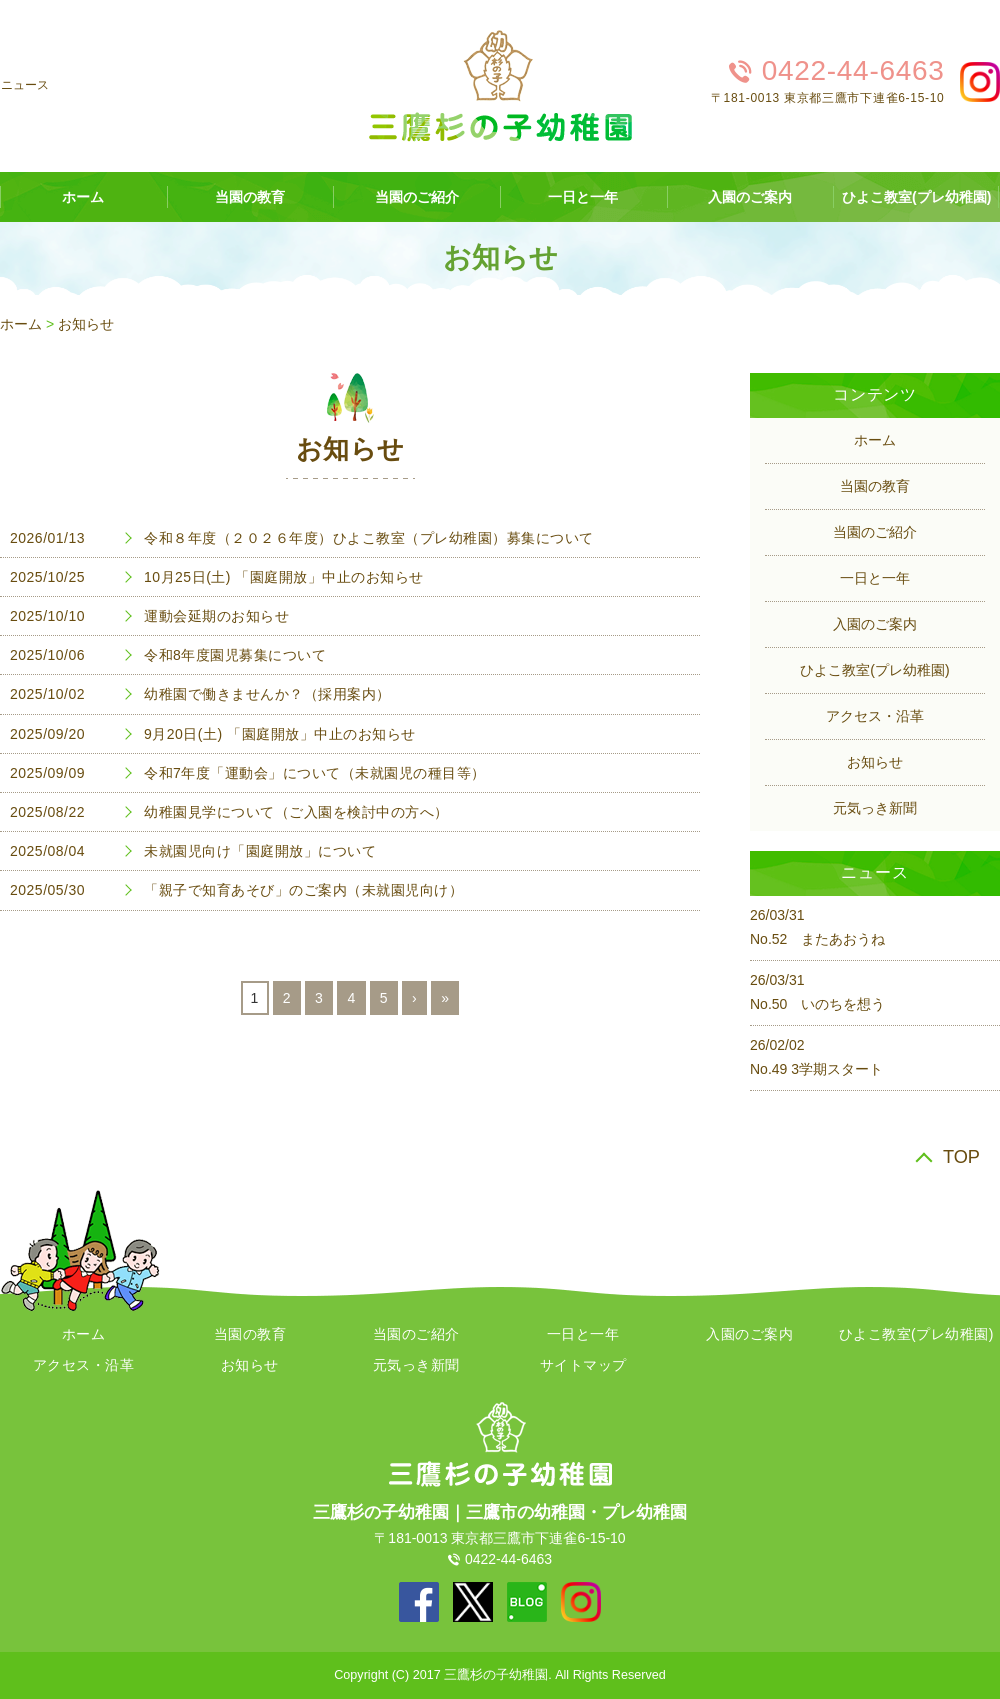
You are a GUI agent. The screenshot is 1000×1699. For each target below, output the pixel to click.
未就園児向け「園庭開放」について (260, 851)
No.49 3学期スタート (816, 1069)
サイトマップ (583, 1365)
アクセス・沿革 (875, 716)
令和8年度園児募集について (235, 655)
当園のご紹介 (417, 197)
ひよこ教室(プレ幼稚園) (874, 670)
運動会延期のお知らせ (216, 616)
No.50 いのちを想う (817, 1004)
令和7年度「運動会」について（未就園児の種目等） (315, 773)
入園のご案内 (750, 197)
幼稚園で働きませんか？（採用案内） (267, 694)
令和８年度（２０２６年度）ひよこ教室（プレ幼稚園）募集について (369, 538)
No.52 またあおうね (817, 939)
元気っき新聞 (875, 808)
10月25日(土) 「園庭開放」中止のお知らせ (284, 577)
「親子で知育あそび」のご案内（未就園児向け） (303, 890)
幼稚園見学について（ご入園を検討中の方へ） (296, 812)
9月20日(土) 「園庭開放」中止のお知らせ (280, 734)
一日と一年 (583, 197)
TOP (961, 1157)
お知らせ (86, 324)
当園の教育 (250, 197)
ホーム (21, 324)
